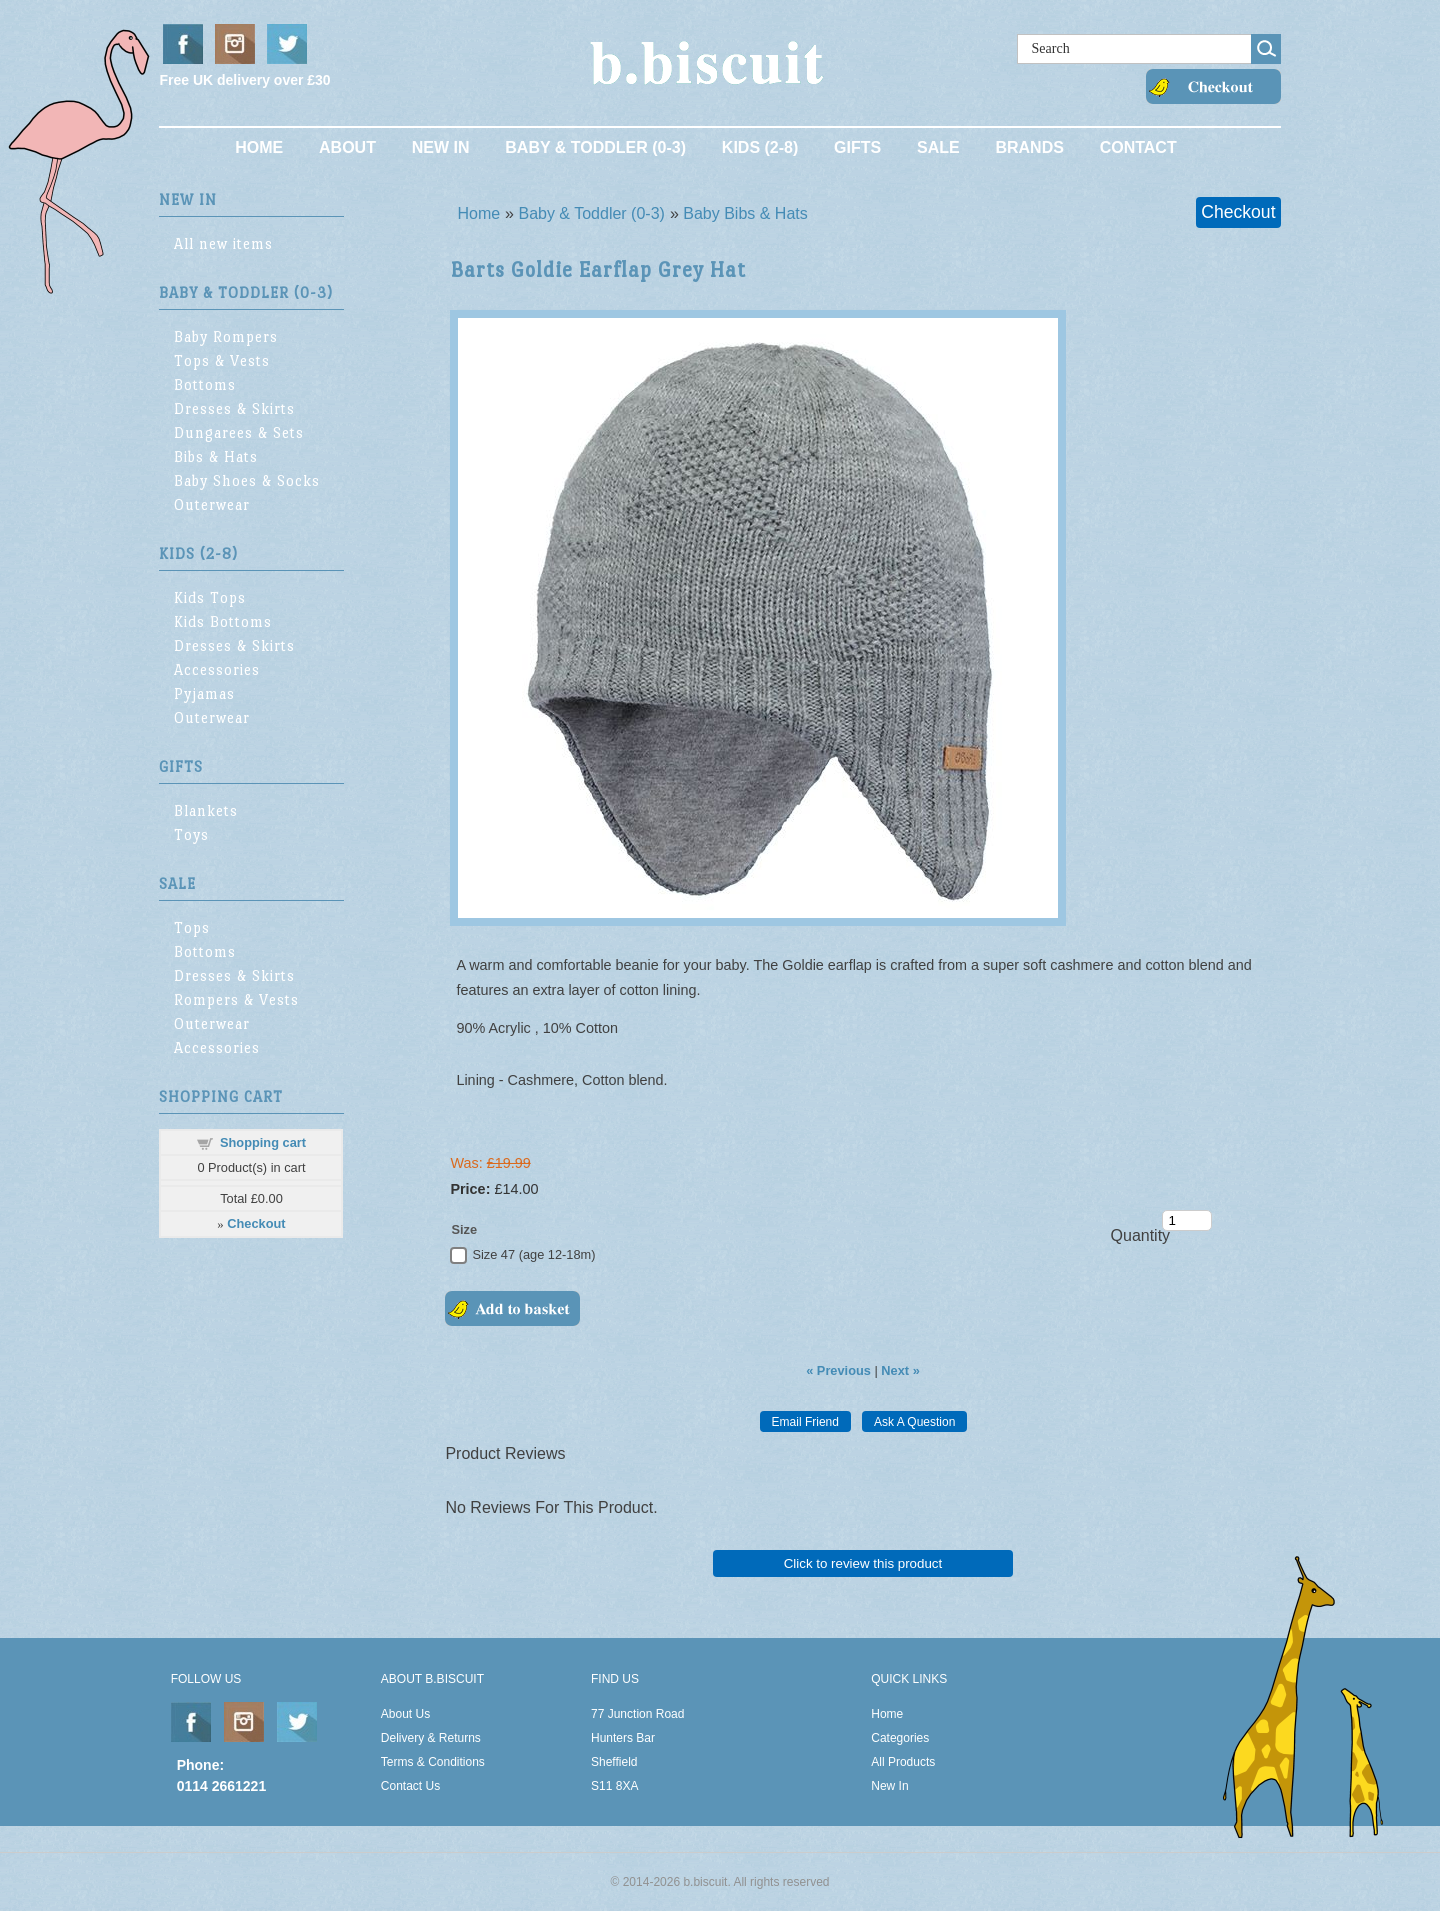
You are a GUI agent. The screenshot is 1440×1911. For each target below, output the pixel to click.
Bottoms (205, 384)
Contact (1138, 147)
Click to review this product (863, 1563)
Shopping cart (263, 1142)
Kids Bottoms (223, 621)
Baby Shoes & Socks (247, 480)
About (347, 147)
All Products (903, 1762)
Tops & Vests (222, 360)
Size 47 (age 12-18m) (533, 1254)
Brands (1029, 147)
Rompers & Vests (236, 999)
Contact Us (410, 1786)
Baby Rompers (226, 336)
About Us (405, 1714)
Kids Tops (210, 597)
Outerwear (212, 504)
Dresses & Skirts (234, 408)
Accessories (217, 669)
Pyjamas (204, 693)
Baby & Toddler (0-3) (595, 147)
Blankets (206, 810)
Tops (192, 927)
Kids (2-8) (760, 147)
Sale (938, 147)
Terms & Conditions (433, 1762)
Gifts (857, 147)
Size (464, 1229)
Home (259, 147)
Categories (900, 1738)
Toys (191, 834)
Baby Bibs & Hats (745, 213)
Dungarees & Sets (239, 432)
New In (441, 147)
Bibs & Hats (216, 456)
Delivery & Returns (431, 1738)
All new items (223, 243)
